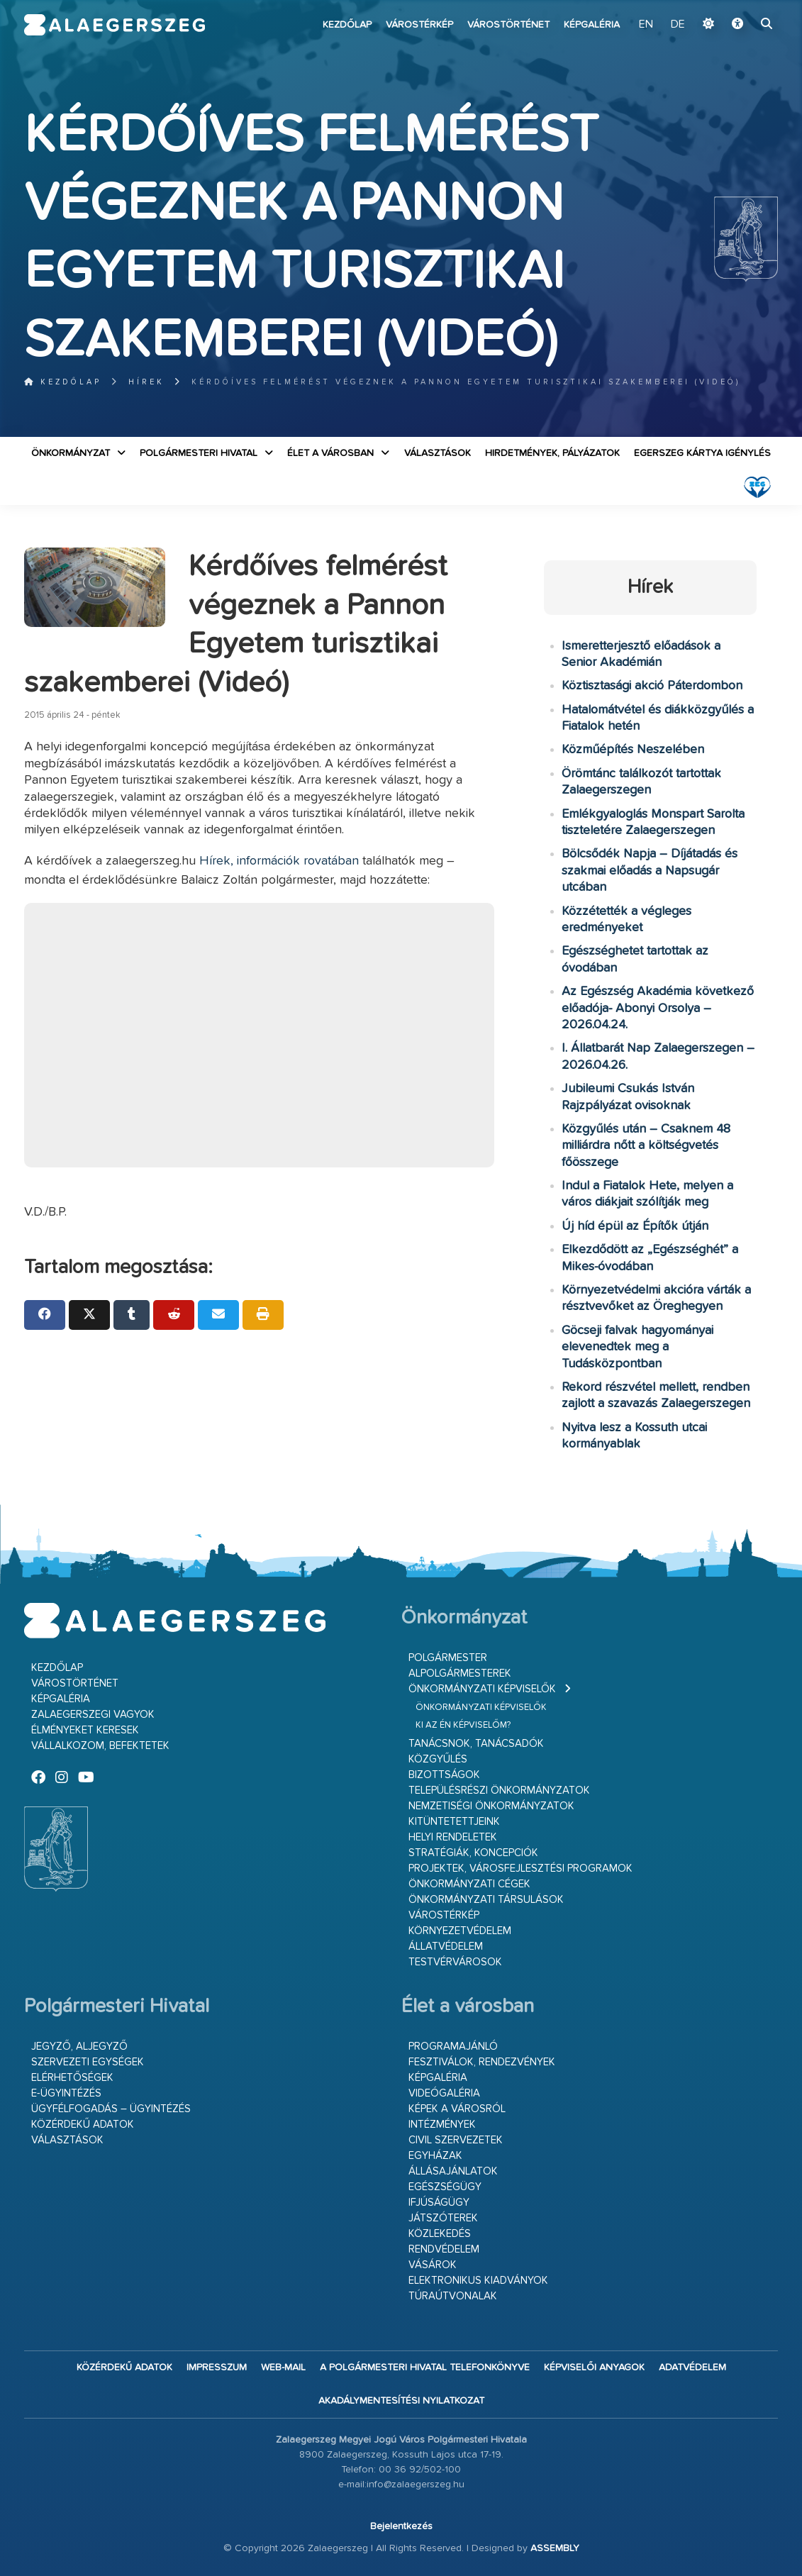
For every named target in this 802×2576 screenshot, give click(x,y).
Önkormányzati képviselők (482, 1689)
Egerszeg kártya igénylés (702, 453)
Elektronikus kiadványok (478, 2280)
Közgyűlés (437, 1759)
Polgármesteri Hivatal (198, 453)
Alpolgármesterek (459, 1673)
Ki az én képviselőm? (463, 1725)
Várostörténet (508, 25)
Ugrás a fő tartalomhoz (742, 6)
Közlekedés (439, 2233)
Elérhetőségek (72, 2077)
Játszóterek (443, 2218)
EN (646, 24)
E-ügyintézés (66, 2093)
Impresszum (216, 2367)
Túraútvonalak (452, 2296)
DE (678, 24)
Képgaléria (592, 25)
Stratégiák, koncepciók (473, 1853)
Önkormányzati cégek (469, 1884)
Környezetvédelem (459, 1931)
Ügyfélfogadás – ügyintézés (111, 2109)
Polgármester (447, 1658)
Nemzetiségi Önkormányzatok (491, 1806)
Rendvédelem (443, 2249)
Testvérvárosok (455, 1962)
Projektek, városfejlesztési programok (520, 1868)
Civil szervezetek (455, 2140)
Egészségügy (444, 2187)
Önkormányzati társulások (486, 1899)
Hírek (146, 382)
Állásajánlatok (453, 2171)
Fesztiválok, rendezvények (481, 2062)
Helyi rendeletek (452, 1837)
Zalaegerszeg (115, 24)
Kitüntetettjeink (454, 1821)
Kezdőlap (347, 25)
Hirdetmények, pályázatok (552, 453)
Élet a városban (330, 453)
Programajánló (453, 2046)
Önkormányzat (70, 453)
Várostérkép (419, 25)
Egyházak (435, 2155)
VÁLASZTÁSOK (437, 453)
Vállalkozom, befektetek (100, 1746)
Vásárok (432, 2265)
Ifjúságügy (438, 2202)
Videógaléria (444, 2093)
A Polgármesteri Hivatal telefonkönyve (425, 2367)
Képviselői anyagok (594, 2367)
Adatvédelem (692, 2367)
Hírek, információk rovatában (279, 861)
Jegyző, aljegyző (79, 2046)
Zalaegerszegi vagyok (93, 1714)
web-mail (283, 2367)
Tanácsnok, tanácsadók (476, 1743)
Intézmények (442, 2124)
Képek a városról (457, 2109)
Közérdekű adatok (82, 2124)
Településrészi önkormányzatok (499, 1790)
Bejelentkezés (401, 2526)
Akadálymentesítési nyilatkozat (401, 2401)
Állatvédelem (445, 1946)
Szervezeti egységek (87, 2062)
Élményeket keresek (85, 1730)
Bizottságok (444, 1775)
